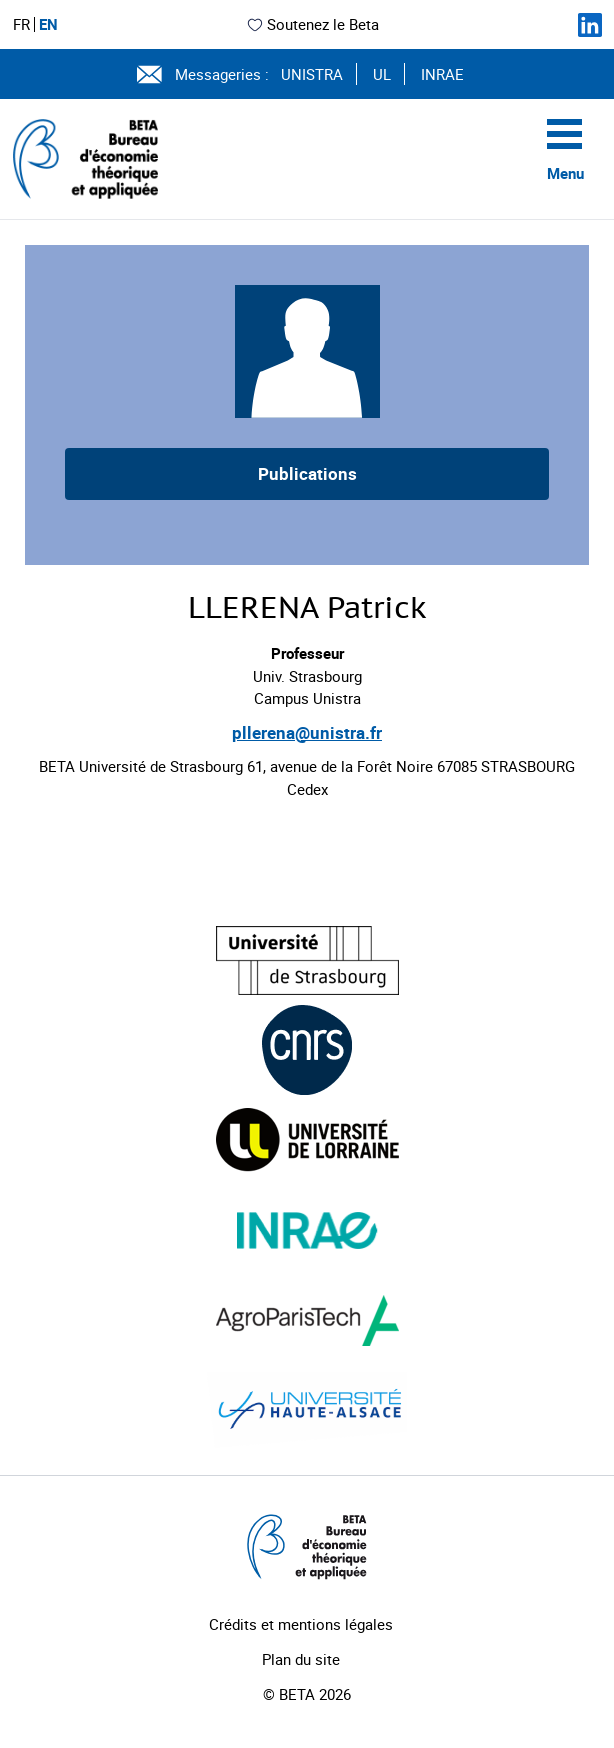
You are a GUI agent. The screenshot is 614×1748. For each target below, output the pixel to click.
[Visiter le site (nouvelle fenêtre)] (307, 960)
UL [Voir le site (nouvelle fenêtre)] (382, 74)
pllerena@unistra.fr (307, 732)
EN (48, 24)
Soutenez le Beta (312, 24)
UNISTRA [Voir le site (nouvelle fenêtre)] (312, 74)
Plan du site (301, 1659)
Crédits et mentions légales (301, 1624)
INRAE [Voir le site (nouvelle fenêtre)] (442, 74)
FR (21, 24)
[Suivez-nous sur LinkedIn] (590, 25)
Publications (307, 473)
